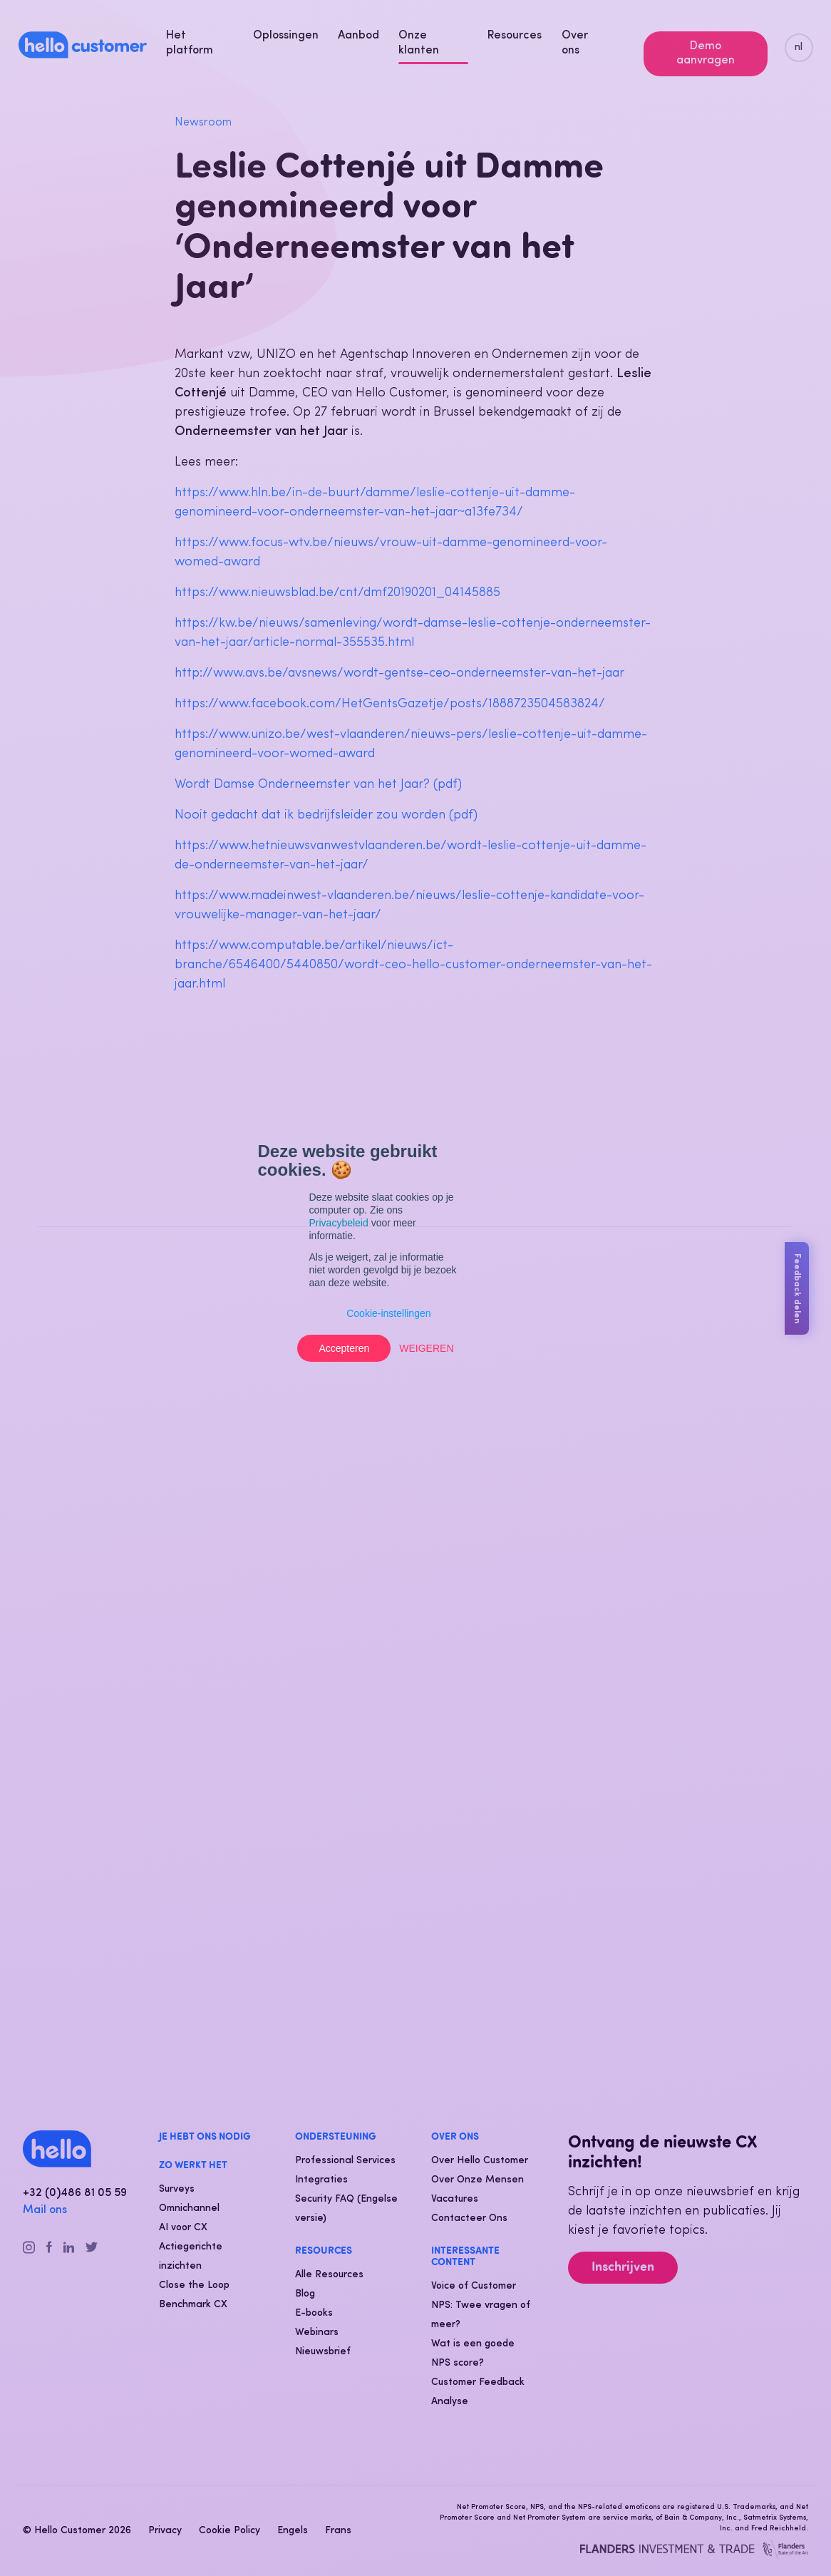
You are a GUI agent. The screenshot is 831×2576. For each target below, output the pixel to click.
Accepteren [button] (344, 1348)
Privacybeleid (338, 1222)
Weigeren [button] (426, 1348)
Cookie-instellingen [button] (388, 1313)
